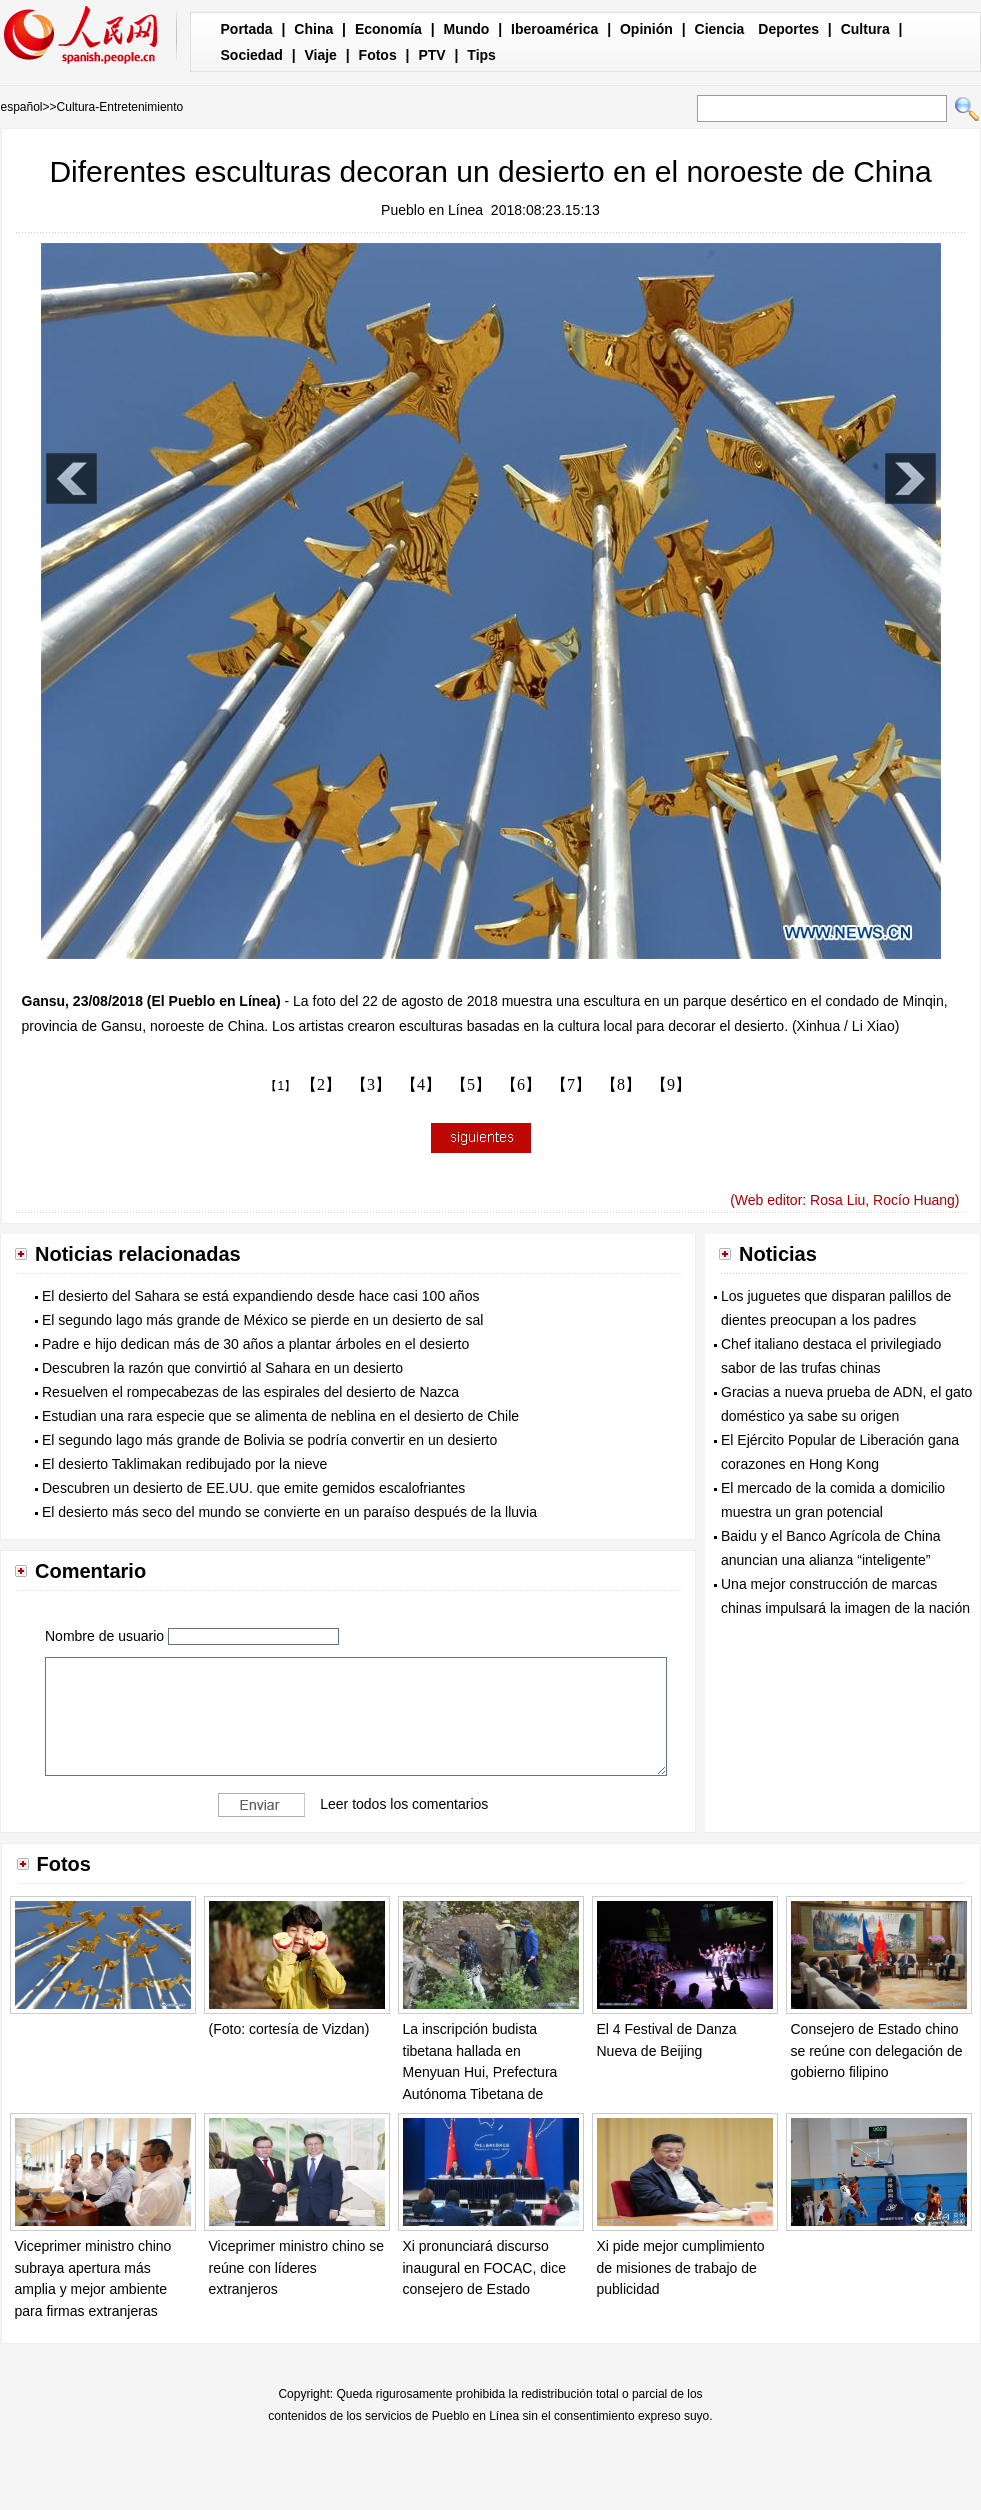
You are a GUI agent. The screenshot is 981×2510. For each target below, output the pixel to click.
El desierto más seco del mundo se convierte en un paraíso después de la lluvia (289, 1512)
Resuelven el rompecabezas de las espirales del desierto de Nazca (250, 1392)
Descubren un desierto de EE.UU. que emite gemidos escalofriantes (253, 1488)
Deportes (788, 29)
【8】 (621, 1084)
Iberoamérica (554, 29)
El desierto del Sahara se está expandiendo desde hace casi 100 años (260, 1296)
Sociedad (252, 55)
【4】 (421, 1084)
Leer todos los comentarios (404, 1804)
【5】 (471, 1084)
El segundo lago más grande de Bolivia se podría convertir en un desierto (269, 1440)
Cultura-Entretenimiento (120, 107)
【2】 (321, 1084)
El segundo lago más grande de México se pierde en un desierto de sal (262, 1320)
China (313, 29)
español (22, 107)
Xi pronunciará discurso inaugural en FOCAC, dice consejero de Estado (484, 2267)
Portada (247, 29)
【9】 (671, 1084)
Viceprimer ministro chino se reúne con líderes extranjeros (297, 2267)
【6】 (521, 1084)
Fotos (378, 55)
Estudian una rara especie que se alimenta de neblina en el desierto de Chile (280, 1416)
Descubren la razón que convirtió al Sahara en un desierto (222, 1368)
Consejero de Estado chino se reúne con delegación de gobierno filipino (877, 2050)
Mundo (467, 29)
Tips (481, 55)
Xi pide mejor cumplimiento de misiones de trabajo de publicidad (681, 2267)
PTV (431, 55)
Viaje (320, 55)
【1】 (280, 1086)
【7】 (571, 1084)
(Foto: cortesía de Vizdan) (289, 2029)
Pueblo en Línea (432, 210)
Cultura (865, 29)
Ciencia (720, 29)
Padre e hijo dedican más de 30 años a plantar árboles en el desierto (255, 1344)
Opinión (646, 29)
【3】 (371, 1084)
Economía (388, 29)
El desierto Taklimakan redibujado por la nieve (184, 1464)
